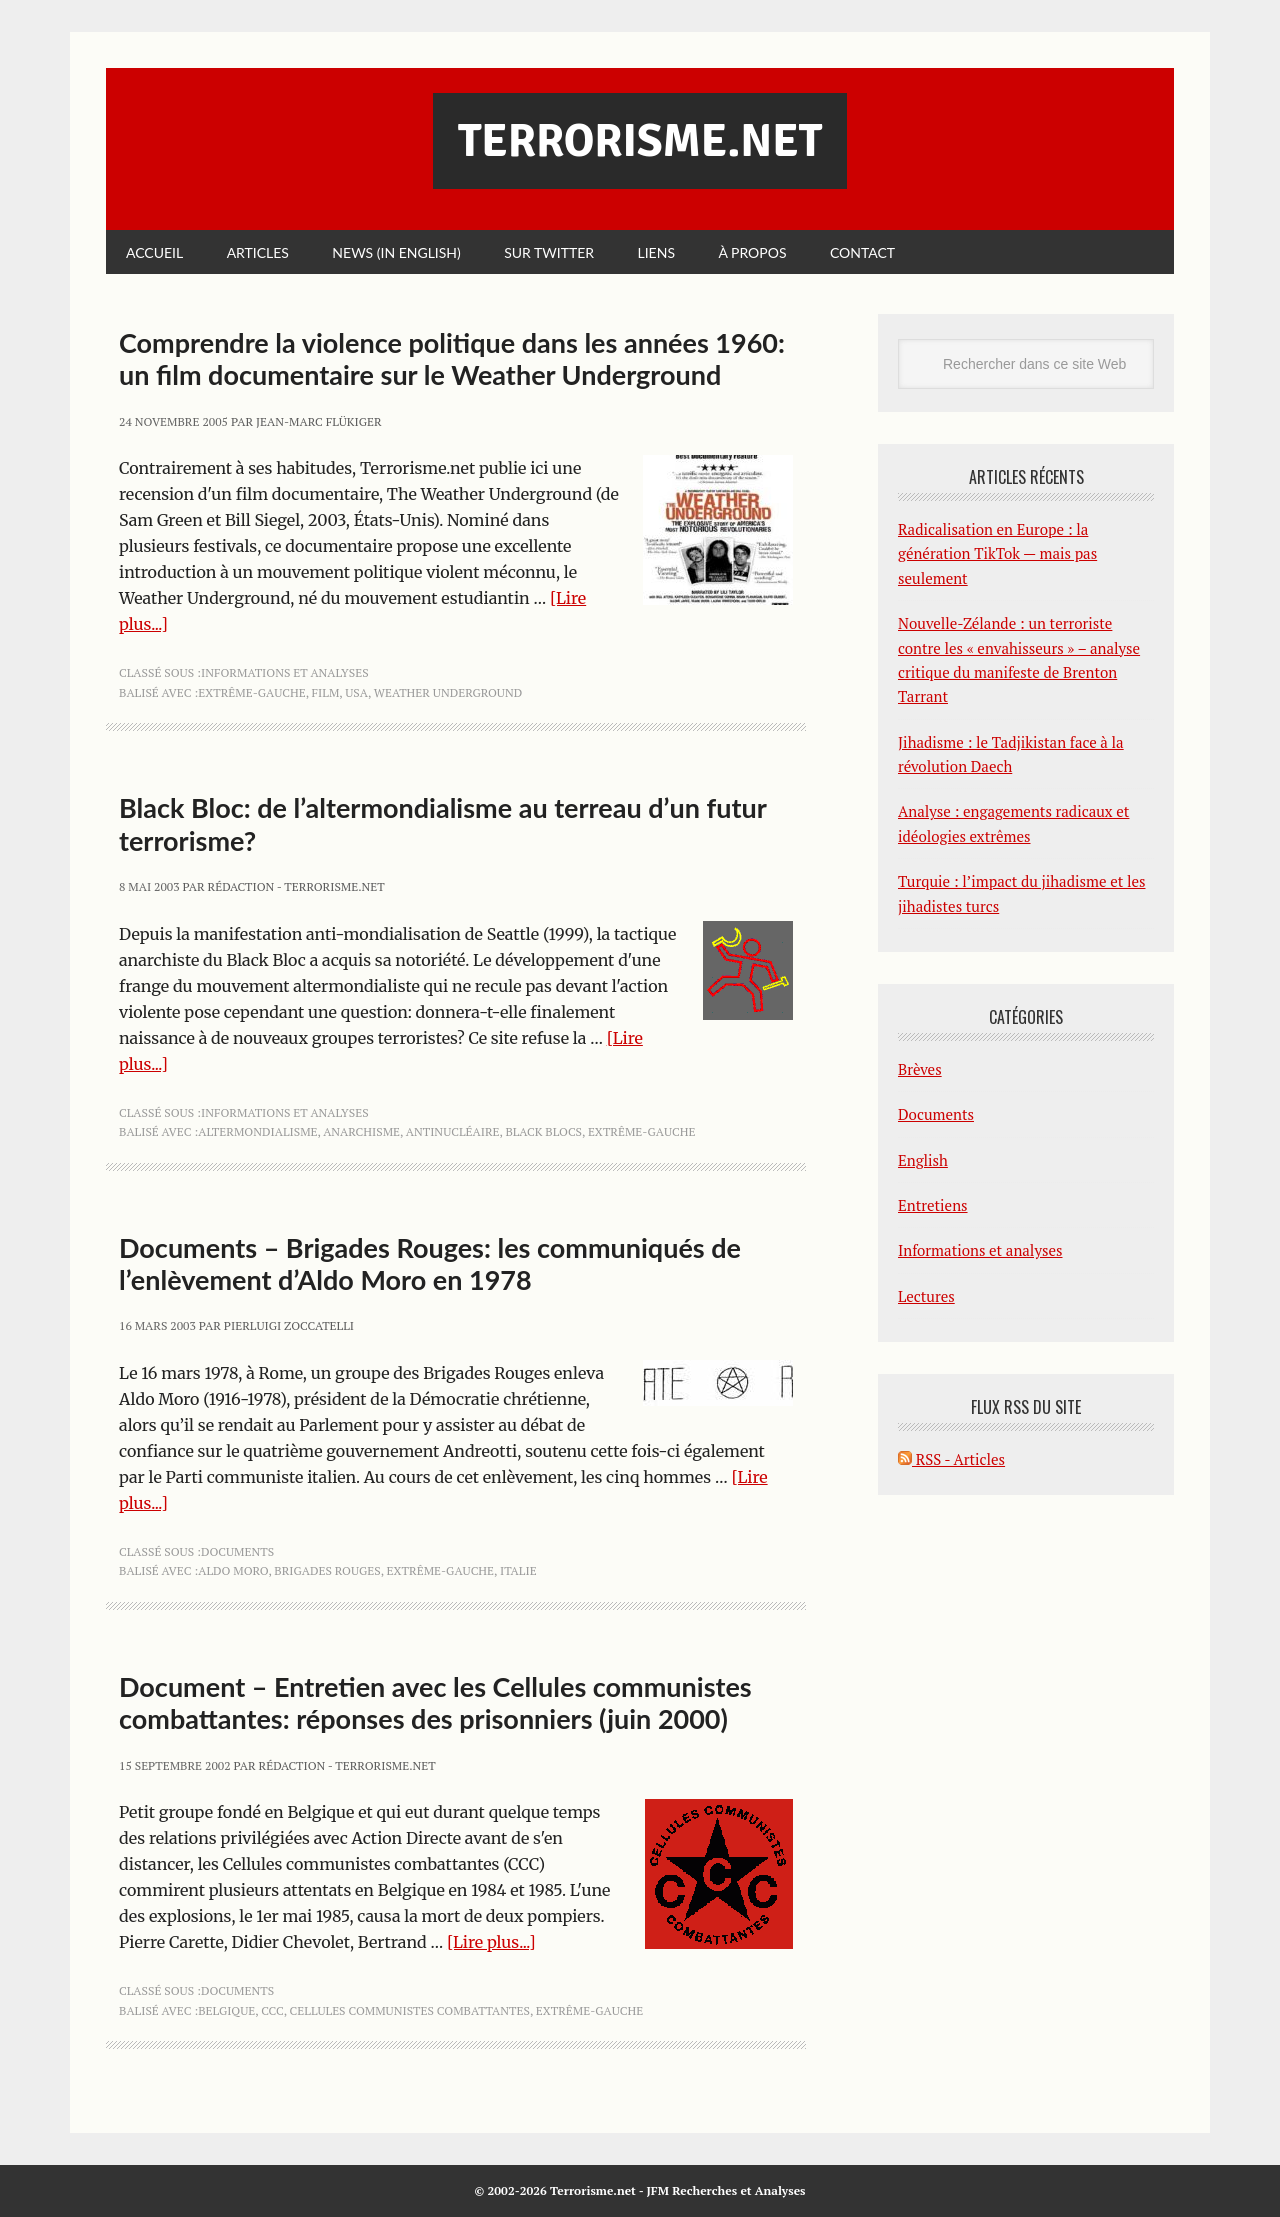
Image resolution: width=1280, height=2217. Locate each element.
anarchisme (361, 1131)
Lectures (926, 1296)
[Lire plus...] (491, 1942)
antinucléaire (453, 1131)
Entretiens (933, 1205)
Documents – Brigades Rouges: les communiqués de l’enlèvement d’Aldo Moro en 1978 (430, 1263)
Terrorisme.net (640, 141)
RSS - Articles (951, 1459)
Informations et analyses (285, 672)
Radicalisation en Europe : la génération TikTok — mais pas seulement (997, 553)
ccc (272, 2010)
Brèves (920, 1069)
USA (356, 692)
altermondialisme (257, 1131)
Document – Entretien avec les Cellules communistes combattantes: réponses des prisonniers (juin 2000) (435, 1702)
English (923, 1160)
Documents (237, 1551)
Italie (518, 1570)
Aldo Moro (233, 1570)
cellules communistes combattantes (410, 2010)
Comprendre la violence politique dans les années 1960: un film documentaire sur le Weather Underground (452, 358)
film (326, 692)
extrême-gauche (252, 692)
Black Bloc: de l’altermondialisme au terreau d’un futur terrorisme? (442, 823)
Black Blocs (543, 1131)
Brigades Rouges (327, 1570)
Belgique (226, 2010)
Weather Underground (448, 692)
